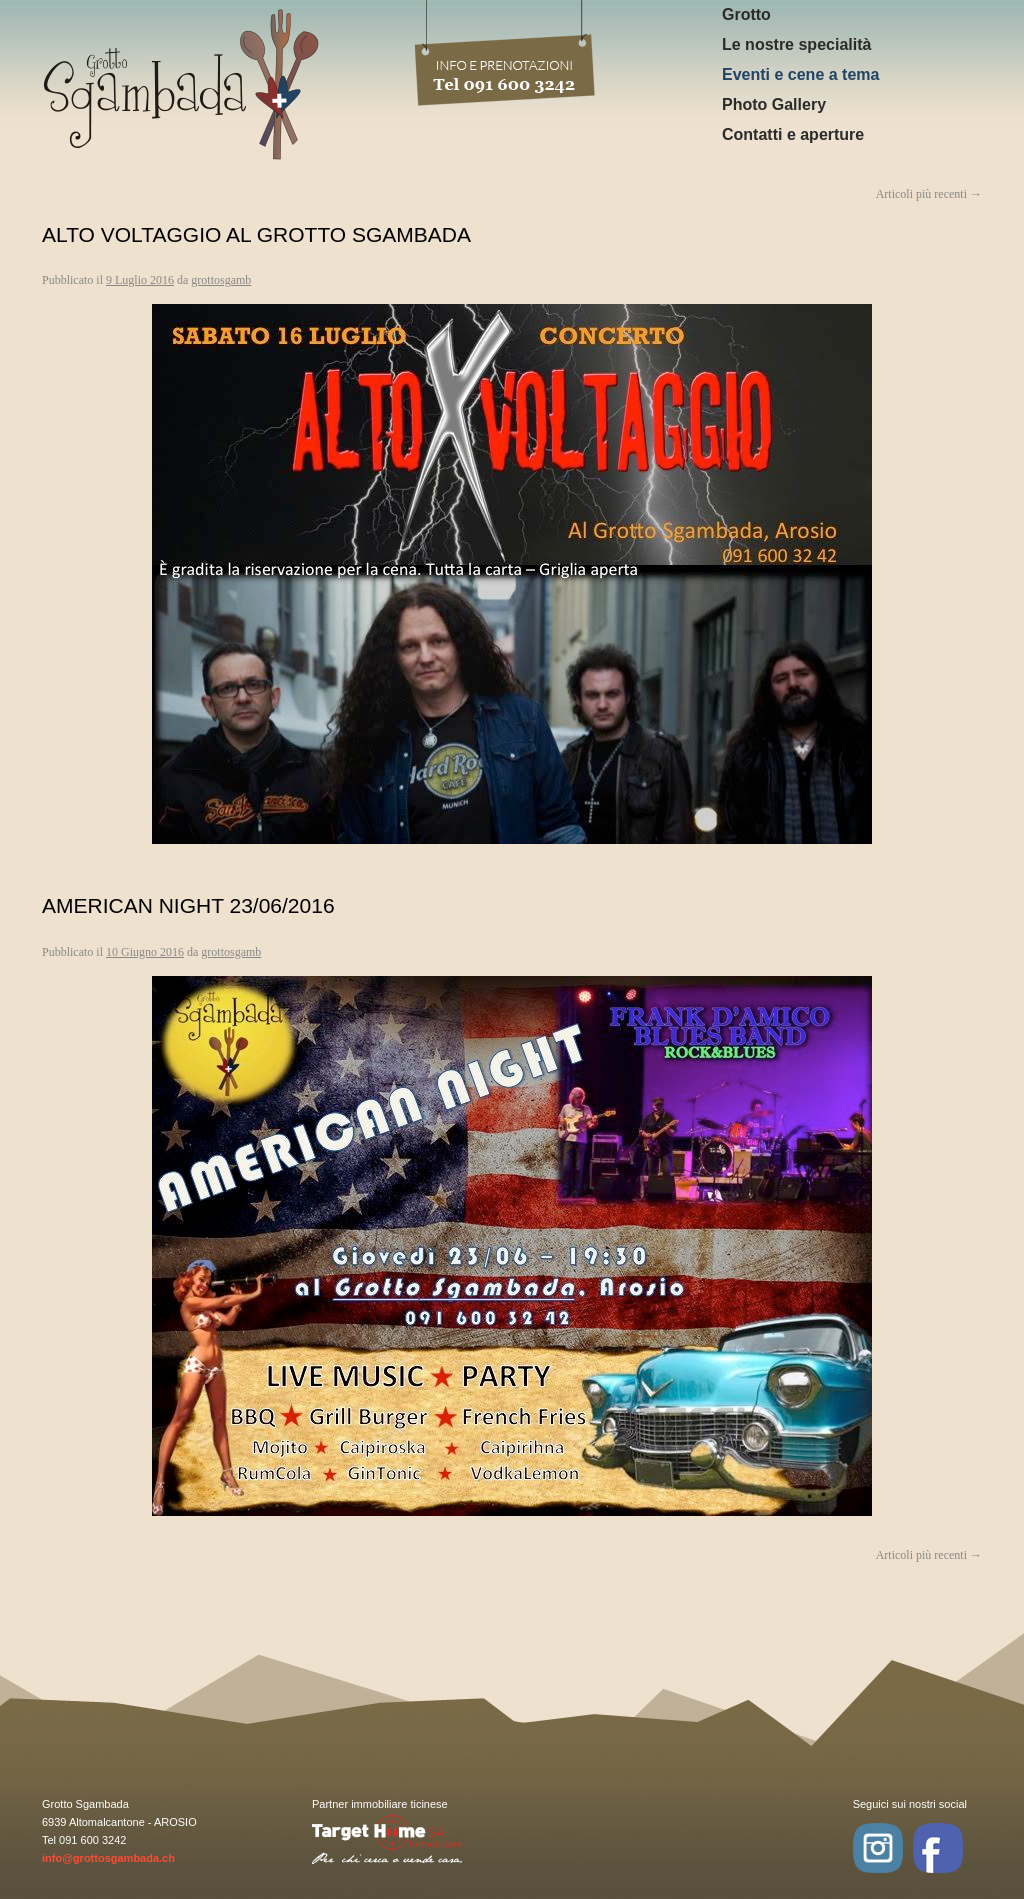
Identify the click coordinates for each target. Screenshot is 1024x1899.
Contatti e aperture (793, 134)
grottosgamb (221, 280)
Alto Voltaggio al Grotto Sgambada (256, 234)
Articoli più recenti (929, 1555)
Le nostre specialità (796, 44)
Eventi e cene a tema (800, 74)
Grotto (746, 14)
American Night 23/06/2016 (188, 905)
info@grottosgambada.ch (108, 1858)
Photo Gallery (774, 104)
